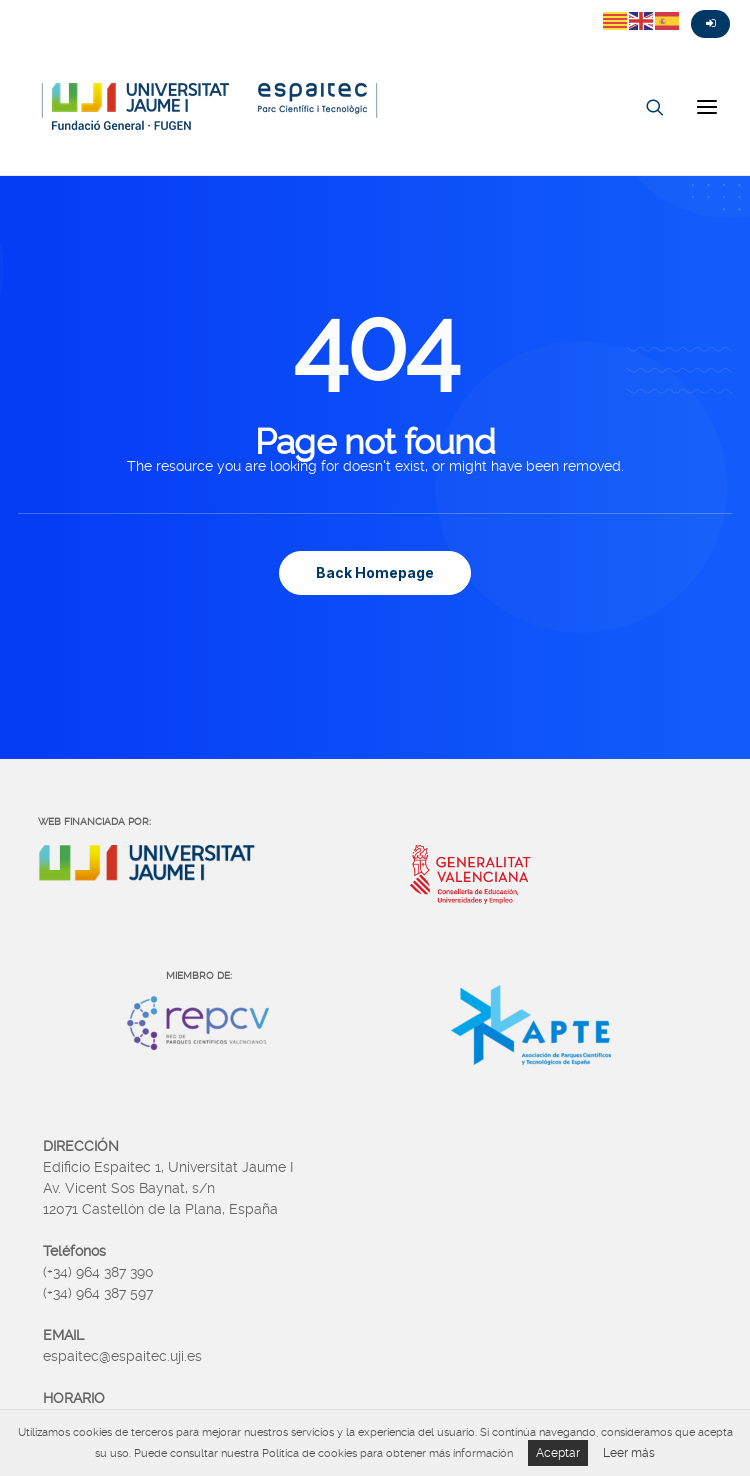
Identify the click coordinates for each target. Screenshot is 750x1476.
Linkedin (126, 7)
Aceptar (558, 1453)
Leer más (629, 1453)
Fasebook (54, 7)
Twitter (18, 7)
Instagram (90, 7)
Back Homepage (375, 572)
